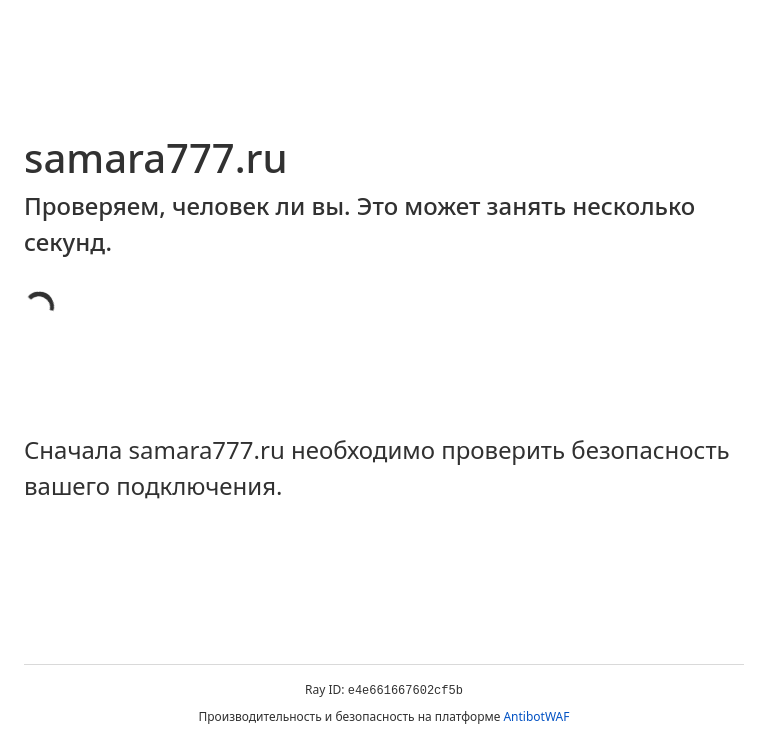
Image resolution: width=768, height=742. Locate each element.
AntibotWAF (536, 716)
